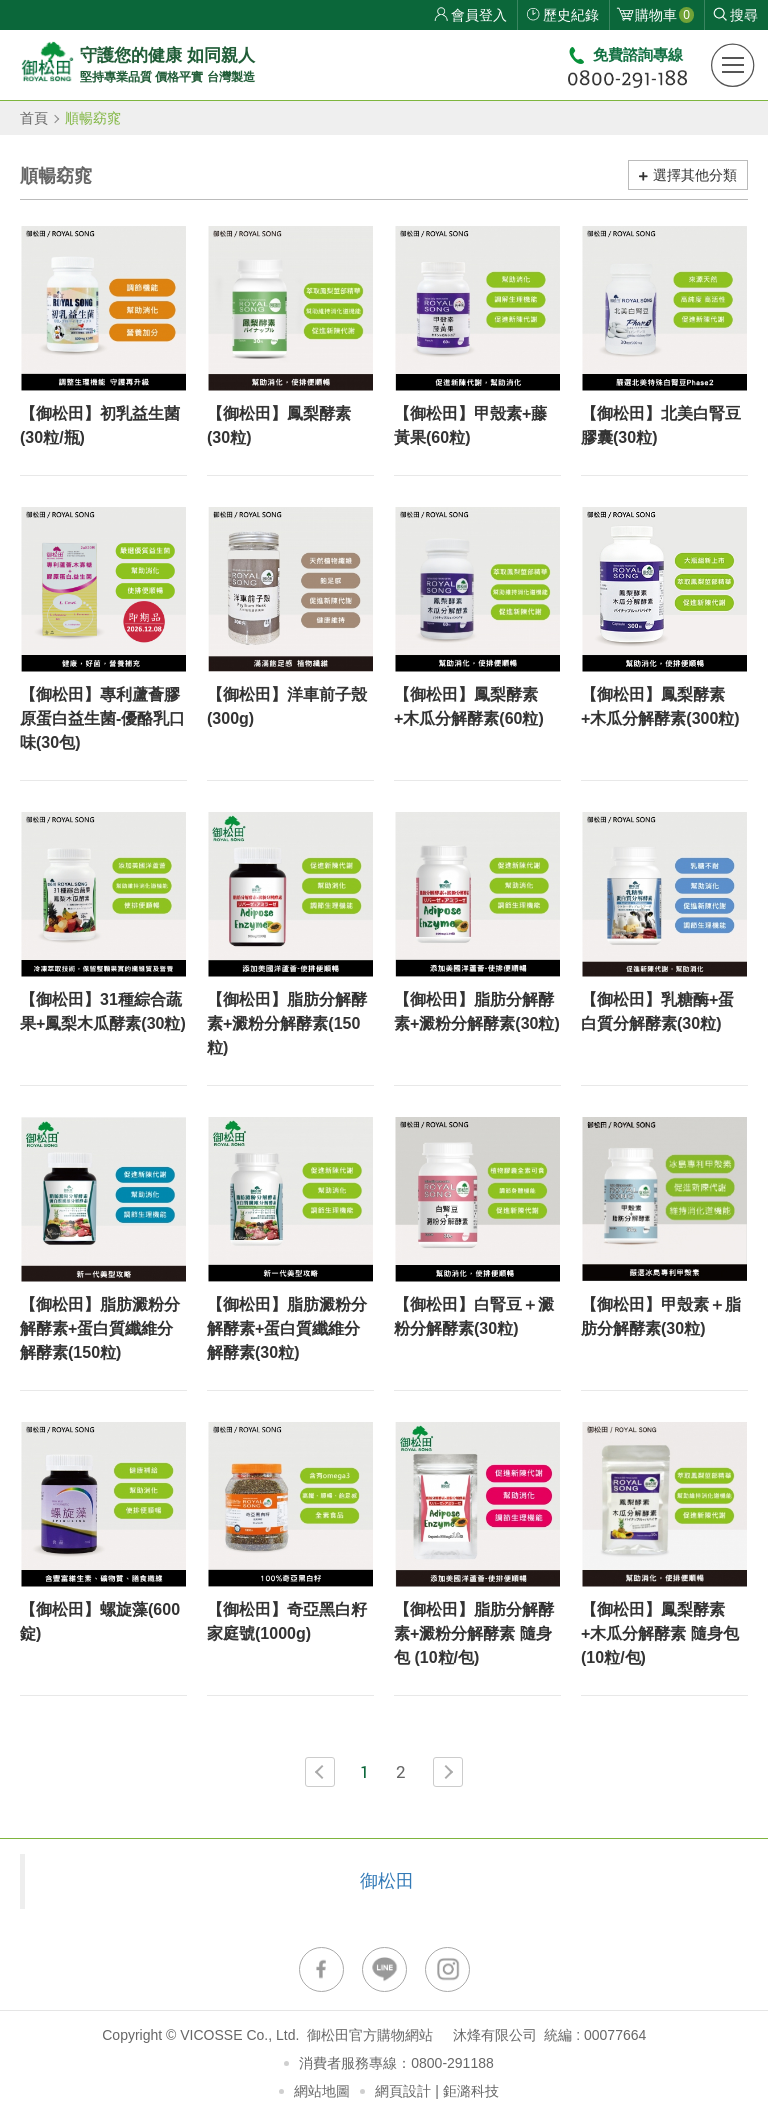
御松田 (387, 1881)
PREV (320, 1772)
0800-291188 (452, 2063)
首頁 (34, 118)
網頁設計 (403, 2091)
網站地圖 (322, 2091)
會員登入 (479, 15)
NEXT (448, 1772)
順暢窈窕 (93, 118)
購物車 (664, 15)
